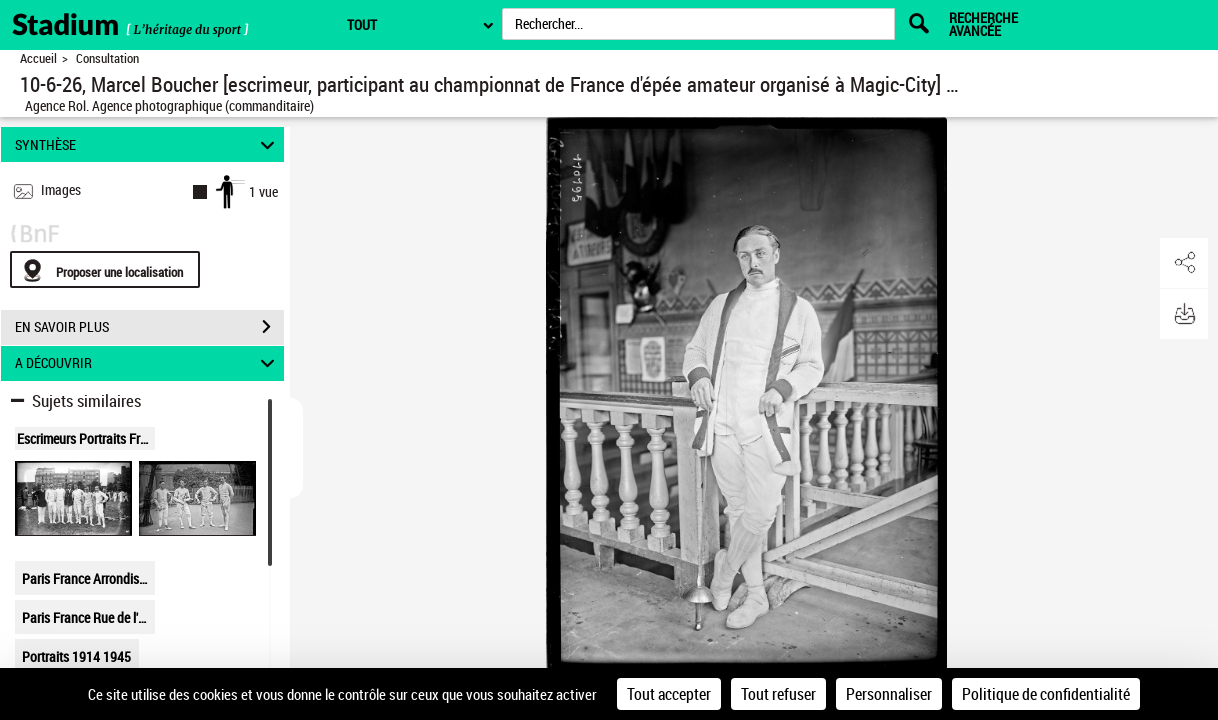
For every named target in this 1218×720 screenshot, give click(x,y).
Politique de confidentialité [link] (1046, 694)
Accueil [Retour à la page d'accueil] (38, 58)
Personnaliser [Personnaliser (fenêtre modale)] (889, 694)
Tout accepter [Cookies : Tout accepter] (669, 694)
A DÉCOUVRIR (147, 363)
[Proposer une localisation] (105, 269)
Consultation (107, 58)
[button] (1183, 263)
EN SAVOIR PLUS (149, 327)
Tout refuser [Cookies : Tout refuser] (778, 694)
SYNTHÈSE (147, 144)
